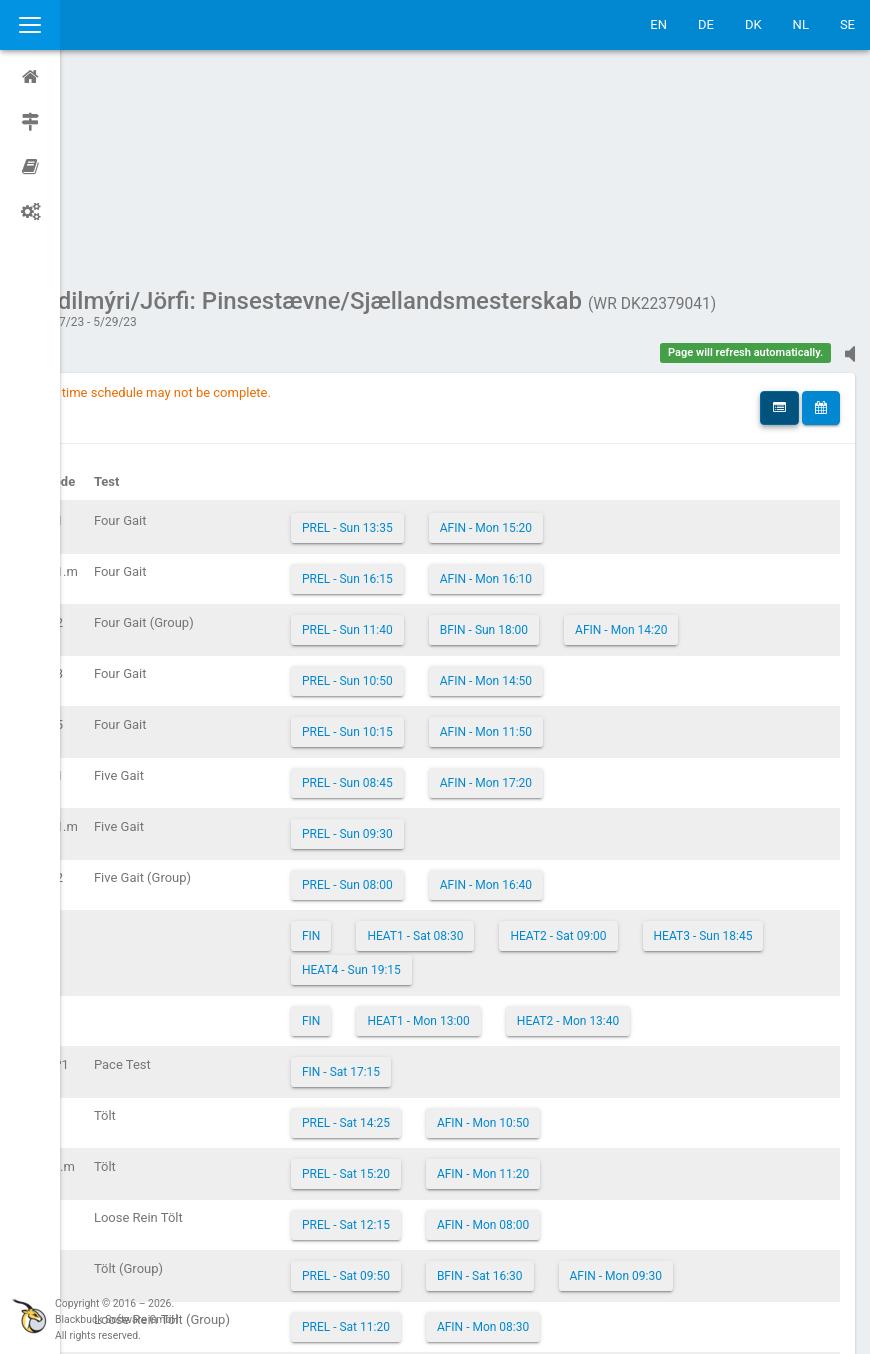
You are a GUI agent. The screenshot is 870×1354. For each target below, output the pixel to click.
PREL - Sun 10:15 (400, 542)
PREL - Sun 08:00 (400, 695)
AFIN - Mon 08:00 (536, 1035)
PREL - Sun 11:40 (400, 440)
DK (753, 24)
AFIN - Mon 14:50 (539, 491)
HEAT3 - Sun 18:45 (404, 780)
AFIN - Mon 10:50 (536, 933)
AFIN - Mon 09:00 (536, 1239)
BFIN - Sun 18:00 (537, 440)
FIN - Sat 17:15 (394, 882)
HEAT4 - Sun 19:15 (550, 780)
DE (706, 24)
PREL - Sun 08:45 (400, 593)
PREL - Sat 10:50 (399, 1239)
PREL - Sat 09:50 (399, 1086)
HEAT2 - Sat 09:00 (611, 746)
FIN (364, 746)
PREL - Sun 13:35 (400, 338)
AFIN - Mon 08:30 (536, 1137)
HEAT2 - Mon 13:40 (621, 831)
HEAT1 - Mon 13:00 (471, 831)
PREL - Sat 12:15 (399, 1035)
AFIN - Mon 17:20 (539, 593)
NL (801, 24)
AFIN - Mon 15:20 (539, 338)
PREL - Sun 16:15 (400, 389)
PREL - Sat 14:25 (399, 933)
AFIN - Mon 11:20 (536, 984)
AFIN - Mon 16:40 (539, 695)
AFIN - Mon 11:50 (539, 542)
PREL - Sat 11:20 (399, 1137)
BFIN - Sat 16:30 (533, 1086)
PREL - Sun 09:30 (400, 644)
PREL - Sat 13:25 (399, 1188)
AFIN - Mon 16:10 (539, 389)
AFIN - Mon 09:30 (669, 1086)
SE (847, 24)
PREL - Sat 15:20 (399, 984)
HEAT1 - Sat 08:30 (468, 746)
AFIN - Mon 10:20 (536, 1188)
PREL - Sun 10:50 (400, 491)
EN (658, 24)
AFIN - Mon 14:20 (674, 440)
